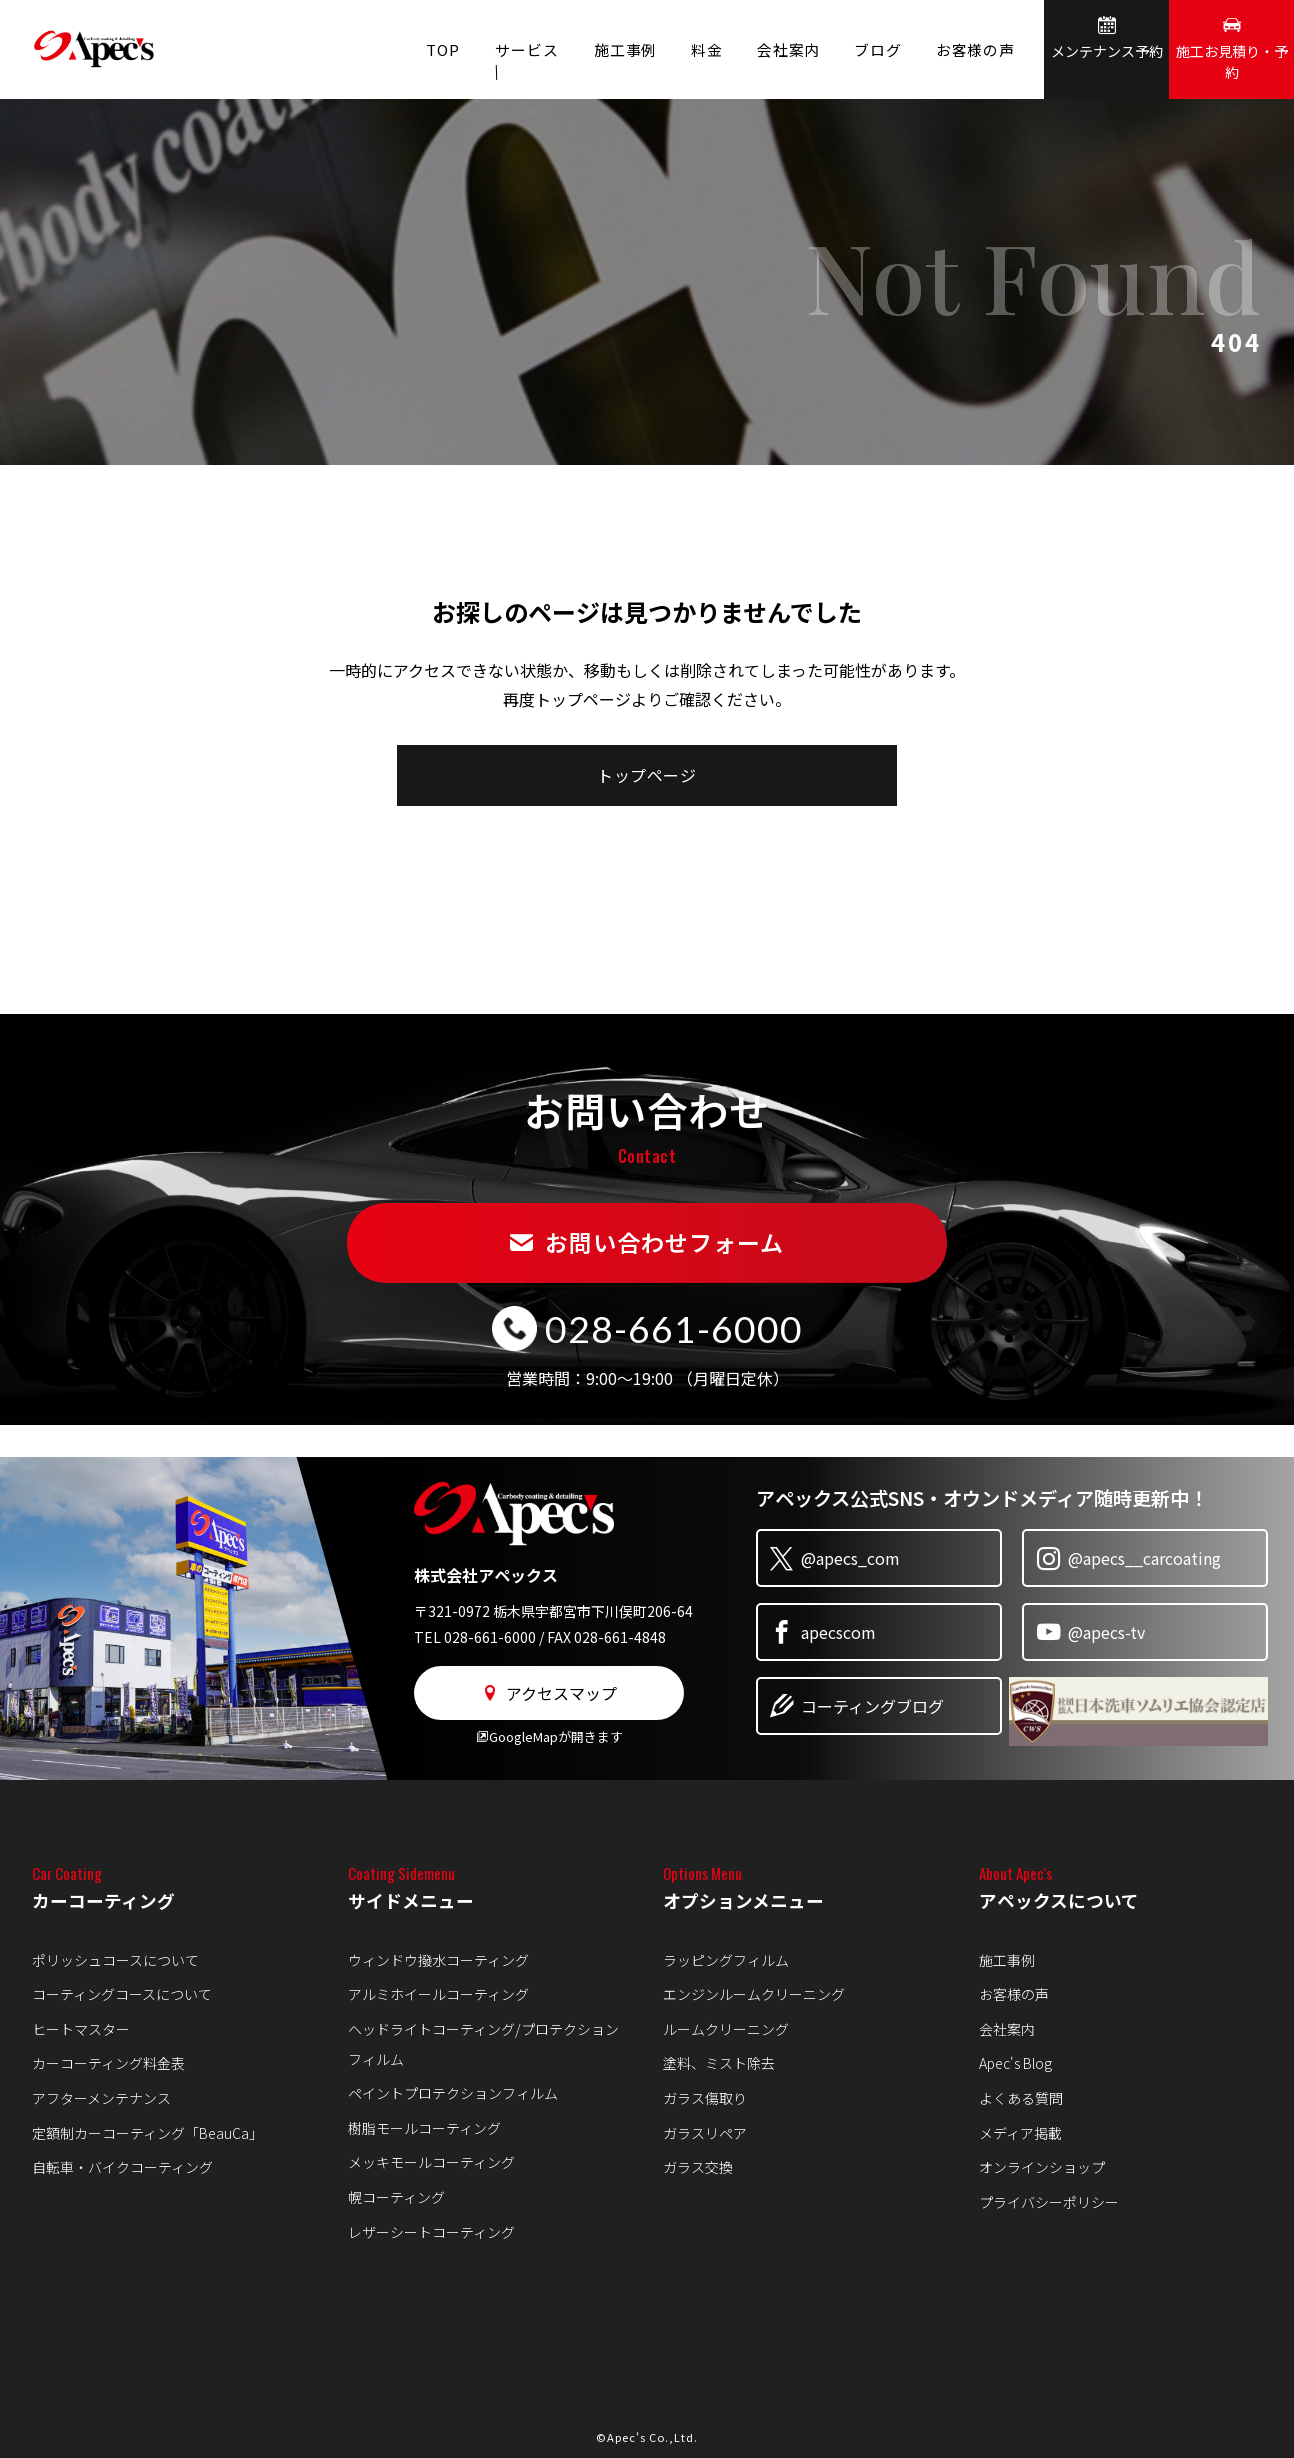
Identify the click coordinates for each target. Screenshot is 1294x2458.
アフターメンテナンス (101, 2098)
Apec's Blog (1015, 2063)
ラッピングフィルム (726, 1960)
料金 (690, 49)
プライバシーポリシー (1049, 2202)
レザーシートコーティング (431, 2232)
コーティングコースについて (122, 1994)
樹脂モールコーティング (424, 2128)
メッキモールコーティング (431, 2162)
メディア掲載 (1020, 2133)
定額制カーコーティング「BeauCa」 (147, 2133)
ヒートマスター (81, 2029)
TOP (413, 49)
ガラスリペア (705, 2133)
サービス (501, 49)
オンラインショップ (1042, 2167)
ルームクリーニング (726, 2029)
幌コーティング (396, 2197)
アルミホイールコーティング (438, 1994)
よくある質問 (1021, 2098)
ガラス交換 (698, 2167)
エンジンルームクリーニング (754, 1994)
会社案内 (776, 49)
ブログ (870, 49)
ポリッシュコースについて (115, 1960)
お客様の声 (973, 49)
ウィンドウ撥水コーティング (438, 1960)
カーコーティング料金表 (108, 2063)
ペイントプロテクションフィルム (453, 2093)
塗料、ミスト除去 (719, 2063)
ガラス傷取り (705, 2098)
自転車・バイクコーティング (122, 2167)
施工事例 (603, 49)
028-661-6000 (674, 1328)
